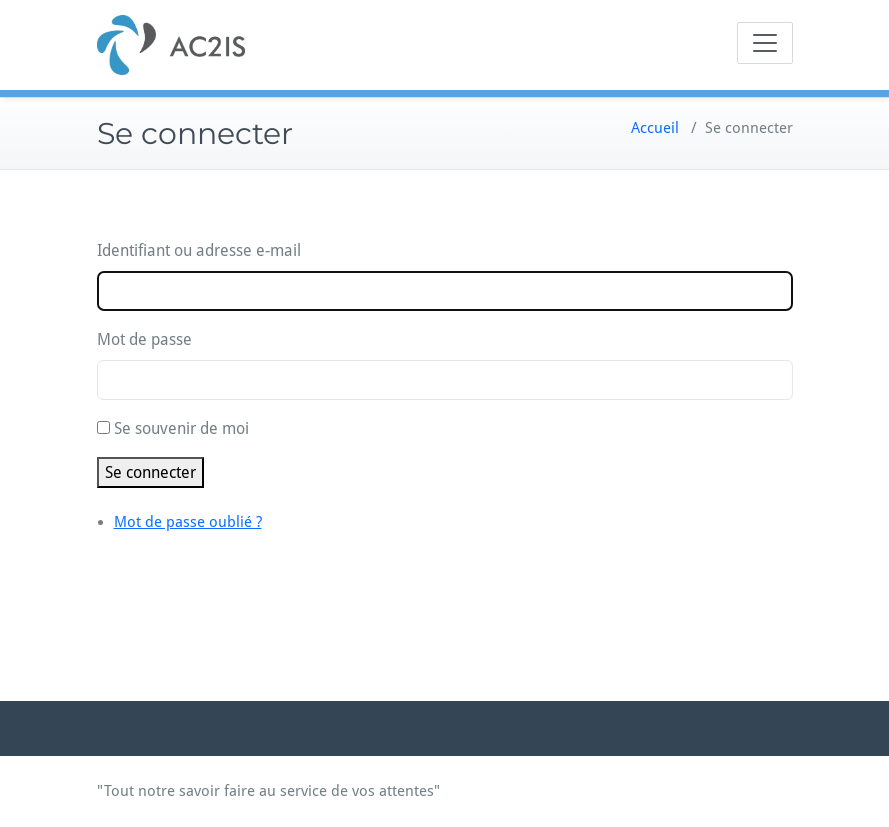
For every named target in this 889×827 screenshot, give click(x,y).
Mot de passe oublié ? (188, 522)
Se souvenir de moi (181, 428)
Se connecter (150, 472)
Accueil (655, 128)
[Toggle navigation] (765, 43)
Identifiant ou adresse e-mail (199, 250)
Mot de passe (144, 339)
